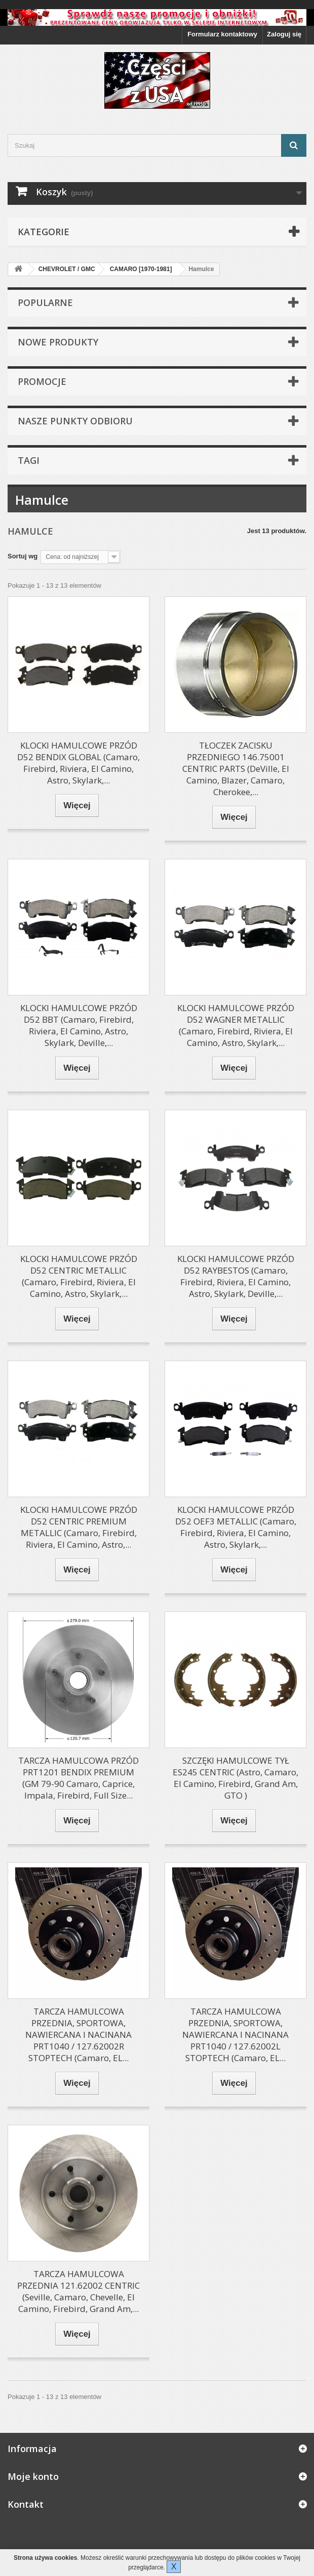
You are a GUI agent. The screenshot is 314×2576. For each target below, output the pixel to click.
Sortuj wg (22, 556)
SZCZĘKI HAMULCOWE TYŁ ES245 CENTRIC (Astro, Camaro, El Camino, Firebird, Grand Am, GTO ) (235, 1778)
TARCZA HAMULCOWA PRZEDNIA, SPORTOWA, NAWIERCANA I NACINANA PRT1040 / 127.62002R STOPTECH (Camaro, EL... (78, 2034)
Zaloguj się (284, 34)
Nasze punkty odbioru (75, 421)
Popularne (45, 302)
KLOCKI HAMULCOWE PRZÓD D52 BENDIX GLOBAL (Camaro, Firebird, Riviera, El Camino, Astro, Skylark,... (78, 762)
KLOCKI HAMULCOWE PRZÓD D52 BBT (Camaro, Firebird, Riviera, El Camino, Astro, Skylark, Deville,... (78, 1025)
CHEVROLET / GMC (66, 269)
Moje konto (33, 2476)
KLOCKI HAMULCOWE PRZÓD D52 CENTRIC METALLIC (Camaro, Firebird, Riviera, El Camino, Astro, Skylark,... (78, 1276)
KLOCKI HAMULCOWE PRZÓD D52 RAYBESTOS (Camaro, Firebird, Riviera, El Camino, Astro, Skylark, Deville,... (235, 1276)
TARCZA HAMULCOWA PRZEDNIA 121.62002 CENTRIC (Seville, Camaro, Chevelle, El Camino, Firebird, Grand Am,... (78, 2291)
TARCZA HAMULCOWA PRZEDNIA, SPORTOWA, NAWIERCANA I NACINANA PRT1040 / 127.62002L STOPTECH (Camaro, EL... (235, 2034)
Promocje (42, 381)
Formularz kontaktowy (222, 34)
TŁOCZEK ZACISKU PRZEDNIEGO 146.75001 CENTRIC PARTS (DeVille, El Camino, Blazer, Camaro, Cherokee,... (235, 768)
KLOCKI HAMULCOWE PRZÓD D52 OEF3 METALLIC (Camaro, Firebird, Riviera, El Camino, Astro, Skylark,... (235, 1527)
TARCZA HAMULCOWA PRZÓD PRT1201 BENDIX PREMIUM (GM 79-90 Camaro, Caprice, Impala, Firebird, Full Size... (78, 1778)
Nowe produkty (58, 342)
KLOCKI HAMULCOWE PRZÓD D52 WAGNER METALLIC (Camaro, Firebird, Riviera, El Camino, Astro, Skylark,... (235, 1025)
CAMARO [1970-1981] (141, 269)
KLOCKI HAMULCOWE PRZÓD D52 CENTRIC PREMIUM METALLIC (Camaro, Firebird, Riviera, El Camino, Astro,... (78, 1527)
